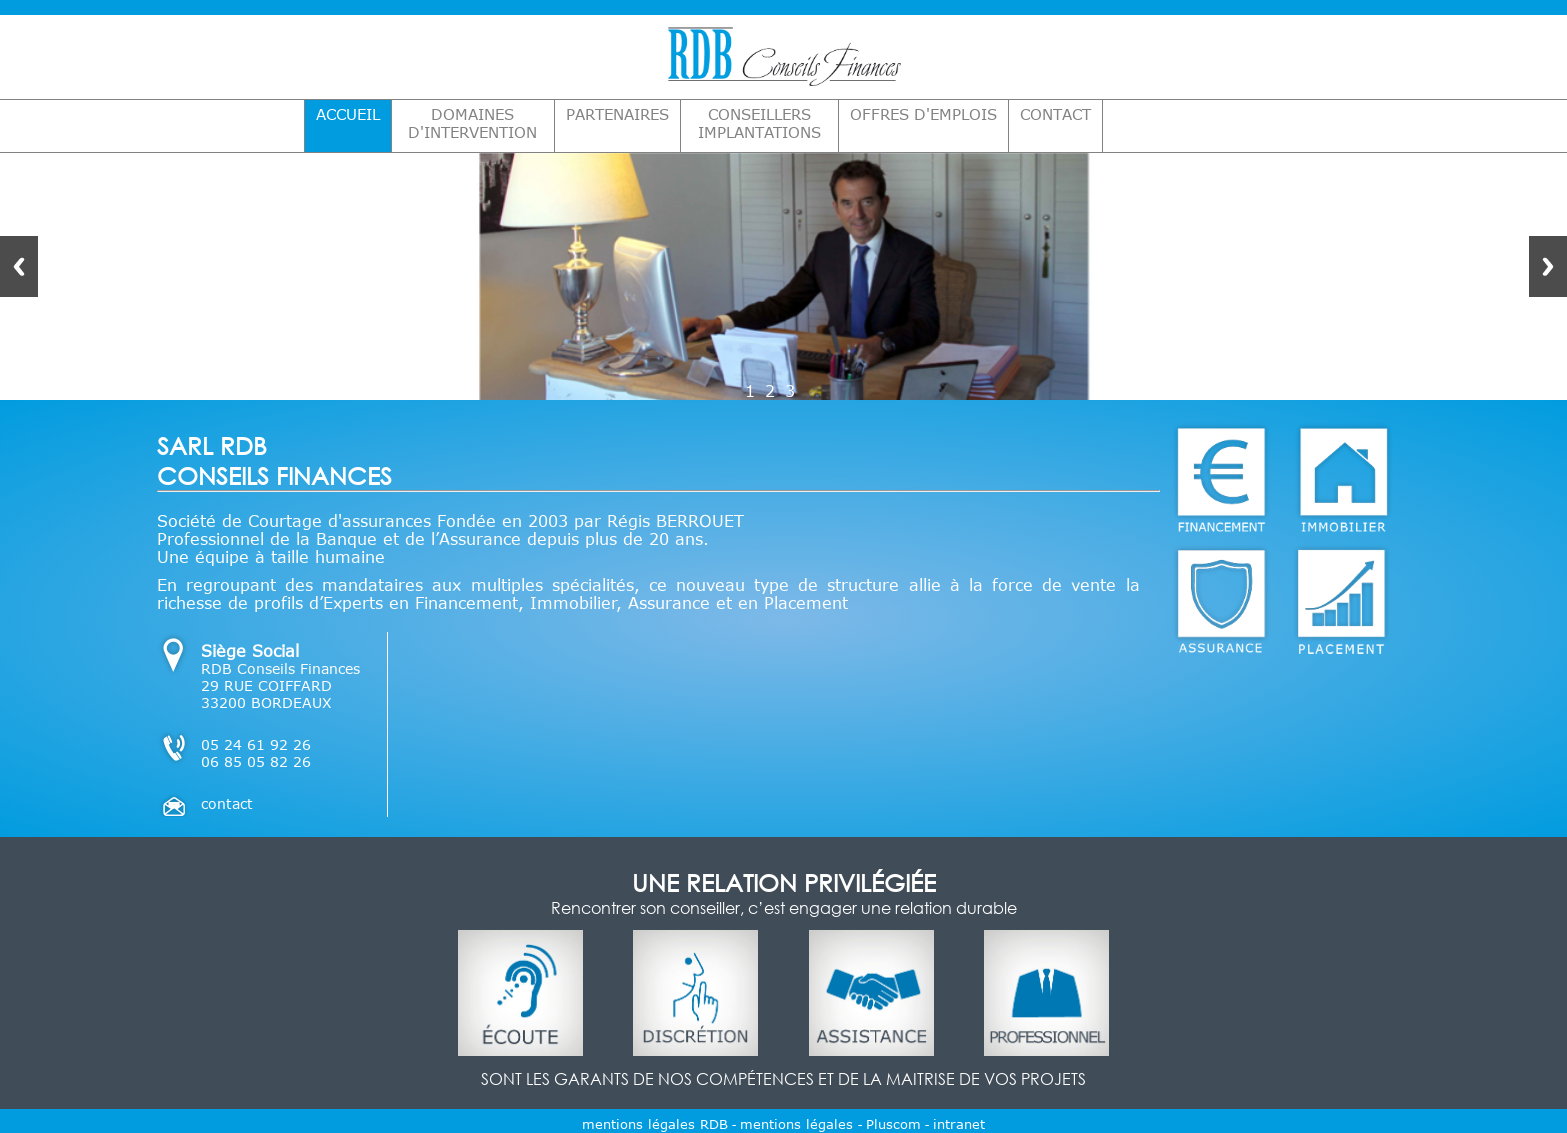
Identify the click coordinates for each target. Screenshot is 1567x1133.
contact (227, 803)
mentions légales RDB (655, 1124)
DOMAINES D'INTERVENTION (472, 123)
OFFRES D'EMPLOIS (923, 114)
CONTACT (1055, 114)
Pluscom (893, 1124)
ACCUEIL (348, 114)
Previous (19, 266)
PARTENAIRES (617, 114)
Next (1548, 266)
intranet (959, 1124)
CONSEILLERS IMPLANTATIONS (759, 123)
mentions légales (799, 1124)
